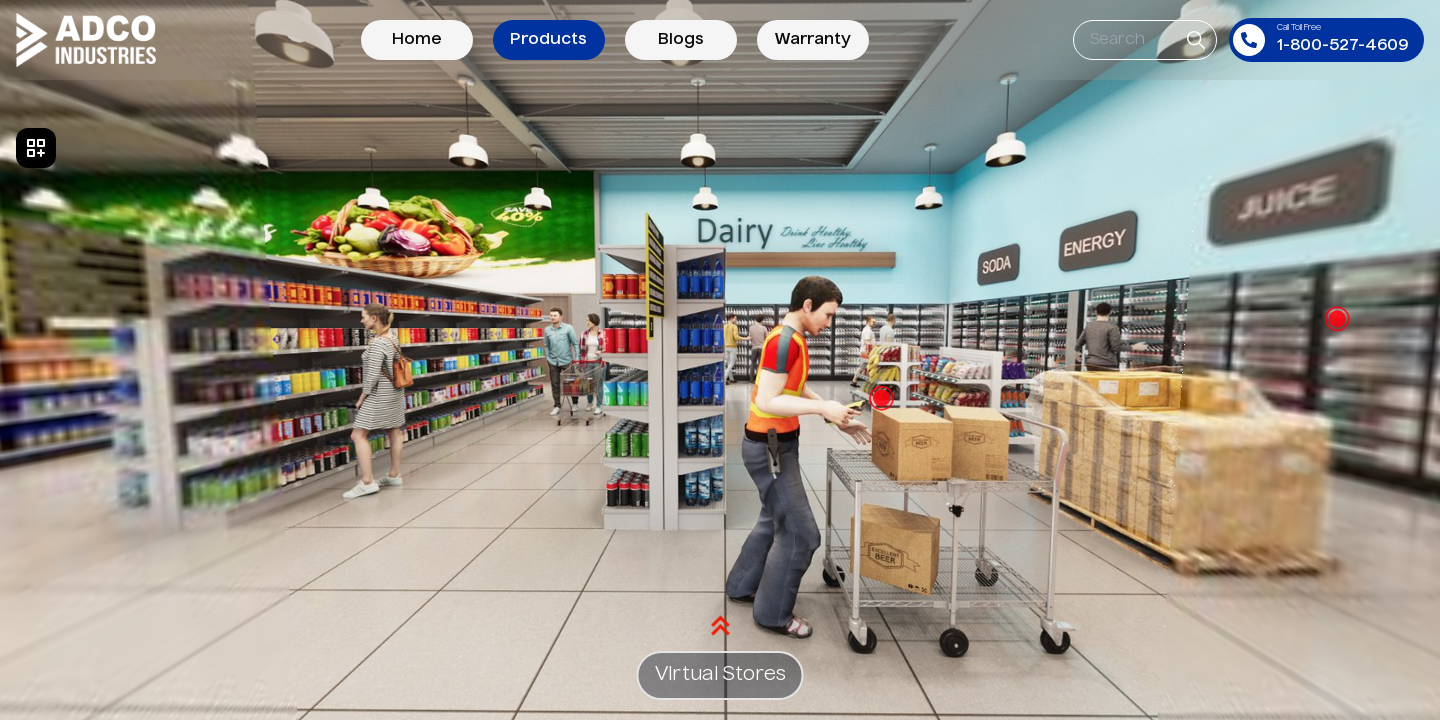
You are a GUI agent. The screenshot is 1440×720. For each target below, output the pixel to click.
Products (548, 40)
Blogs (681, 40)
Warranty (813, 40)
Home (417, 40)
